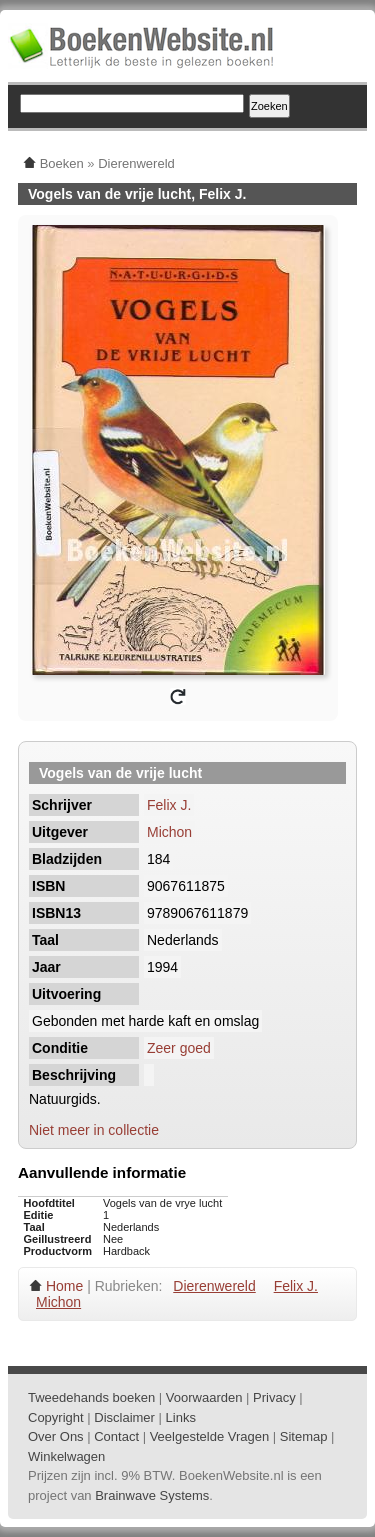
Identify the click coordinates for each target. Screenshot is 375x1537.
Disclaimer (124, 1417)
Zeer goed (179, 1048)
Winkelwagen (66, 1456)
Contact (116, 1436)
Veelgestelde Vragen (210, 1436)
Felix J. (169, 805)
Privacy (274, 1397)
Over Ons (56, 1436)
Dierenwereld (214, 1286)
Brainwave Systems (152, 1495)
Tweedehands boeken (91, 1397)
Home (64, 1286)
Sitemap (304, 1436)
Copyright (56, 1417)
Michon (169, 832)
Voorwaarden (204, 1397)
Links (181, 1417)
